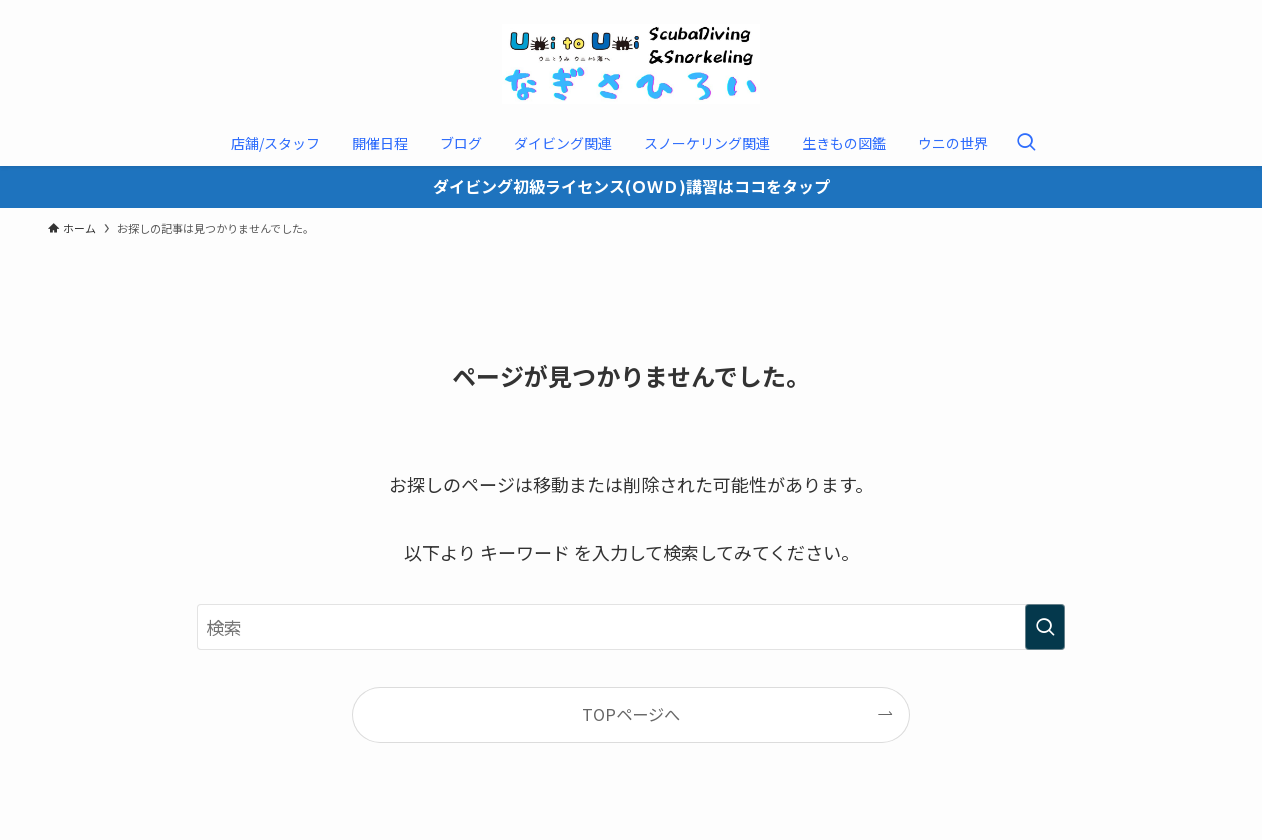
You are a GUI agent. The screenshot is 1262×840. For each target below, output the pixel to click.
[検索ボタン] (1026, 143)
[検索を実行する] (1045, 627)
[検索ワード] (631, 627)
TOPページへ (631, 714)
